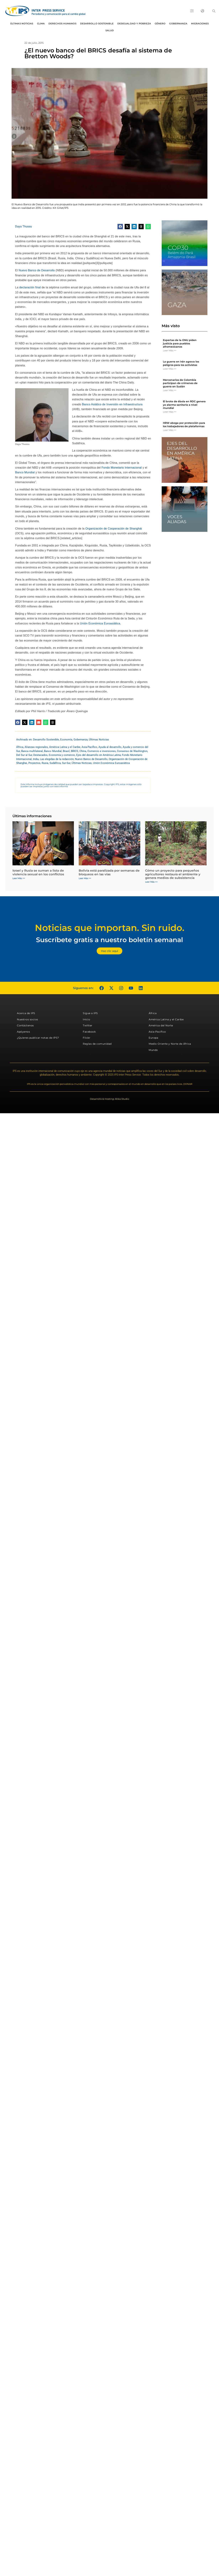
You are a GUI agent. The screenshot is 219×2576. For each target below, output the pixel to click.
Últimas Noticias (21, 23)
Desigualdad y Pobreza (134, 23)
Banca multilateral (32, 751)
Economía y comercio (62, 755)
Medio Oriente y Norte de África (170, 1043)
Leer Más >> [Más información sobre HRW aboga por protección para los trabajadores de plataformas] (169, 430)
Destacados (40, 755)
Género (160, 23)
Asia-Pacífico (89, 747)
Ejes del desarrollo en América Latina (98, 755)
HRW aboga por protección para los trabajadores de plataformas (184, 424)
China (82, 751)
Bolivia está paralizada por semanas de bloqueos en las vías (109, 872)
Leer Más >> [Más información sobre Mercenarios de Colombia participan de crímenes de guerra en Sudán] (169, 390)
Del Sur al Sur (24, 755)
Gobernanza (178, 23)
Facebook (89, 1031)
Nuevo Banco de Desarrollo (37, 270)
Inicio (86, 1019)
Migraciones (200, 23)
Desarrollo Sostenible (97, 23)
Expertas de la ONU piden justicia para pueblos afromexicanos (180, 343)
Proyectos (34, 763)
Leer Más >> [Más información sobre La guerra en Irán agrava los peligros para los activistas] (169, 368)
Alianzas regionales (36, 747)
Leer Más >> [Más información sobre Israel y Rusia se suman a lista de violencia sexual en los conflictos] (18, 878)
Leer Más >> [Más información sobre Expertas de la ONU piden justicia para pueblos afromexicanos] (169, 350)
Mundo (153, 1050)
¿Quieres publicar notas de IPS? (38, 1037)
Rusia (45, 763)
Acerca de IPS (26, 1013)
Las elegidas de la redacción (57, 759)
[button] (214, 11)
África (19, 747)
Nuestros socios (27, 1019)
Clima (41, 23)
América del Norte (161, 1025)
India (36, 759)
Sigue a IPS (90, 1013)
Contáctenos (25, 1025)
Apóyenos (23, 1031)
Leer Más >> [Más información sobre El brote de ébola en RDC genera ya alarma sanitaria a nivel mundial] (169, 411)
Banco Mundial (25, 472)
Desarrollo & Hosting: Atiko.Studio (109, 1098)
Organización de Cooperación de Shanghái (113, 528)
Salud (109, 30)
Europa (153, 1037)
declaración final (29, 287)
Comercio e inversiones (101, 751)
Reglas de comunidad (97, 1043)
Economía (66, 739)
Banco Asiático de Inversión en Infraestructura (112, 404)
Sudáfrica (55, 763)
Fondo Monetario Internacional (121, 467)
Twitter (87, 1025)
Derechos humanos (62, 23)
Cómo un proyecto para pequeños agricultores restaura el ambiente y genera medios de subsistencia (172, 874)
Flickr (86, 1037)
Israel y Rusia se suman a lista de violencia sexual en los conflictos (38, 872)
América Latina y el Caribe (64, 747)
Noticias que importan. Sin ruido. (109, 927)
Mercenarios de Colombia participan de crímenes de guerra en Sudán (180, 383)
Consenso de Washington (132, 751)
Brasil (66, 751)
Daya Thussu (23, 226)
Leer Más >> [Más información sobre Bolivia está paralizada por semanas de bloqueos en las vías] (85, 878)
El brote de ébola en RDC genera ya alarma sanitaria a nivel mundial (184, 404)
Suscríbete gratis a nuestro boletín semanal (109, 940)
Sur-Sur (66, 763)
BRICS (74, 751)
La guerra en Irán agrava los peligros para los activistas (181, 363)
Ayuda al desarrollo (109, 747)
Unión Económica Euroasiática (100, 623)
